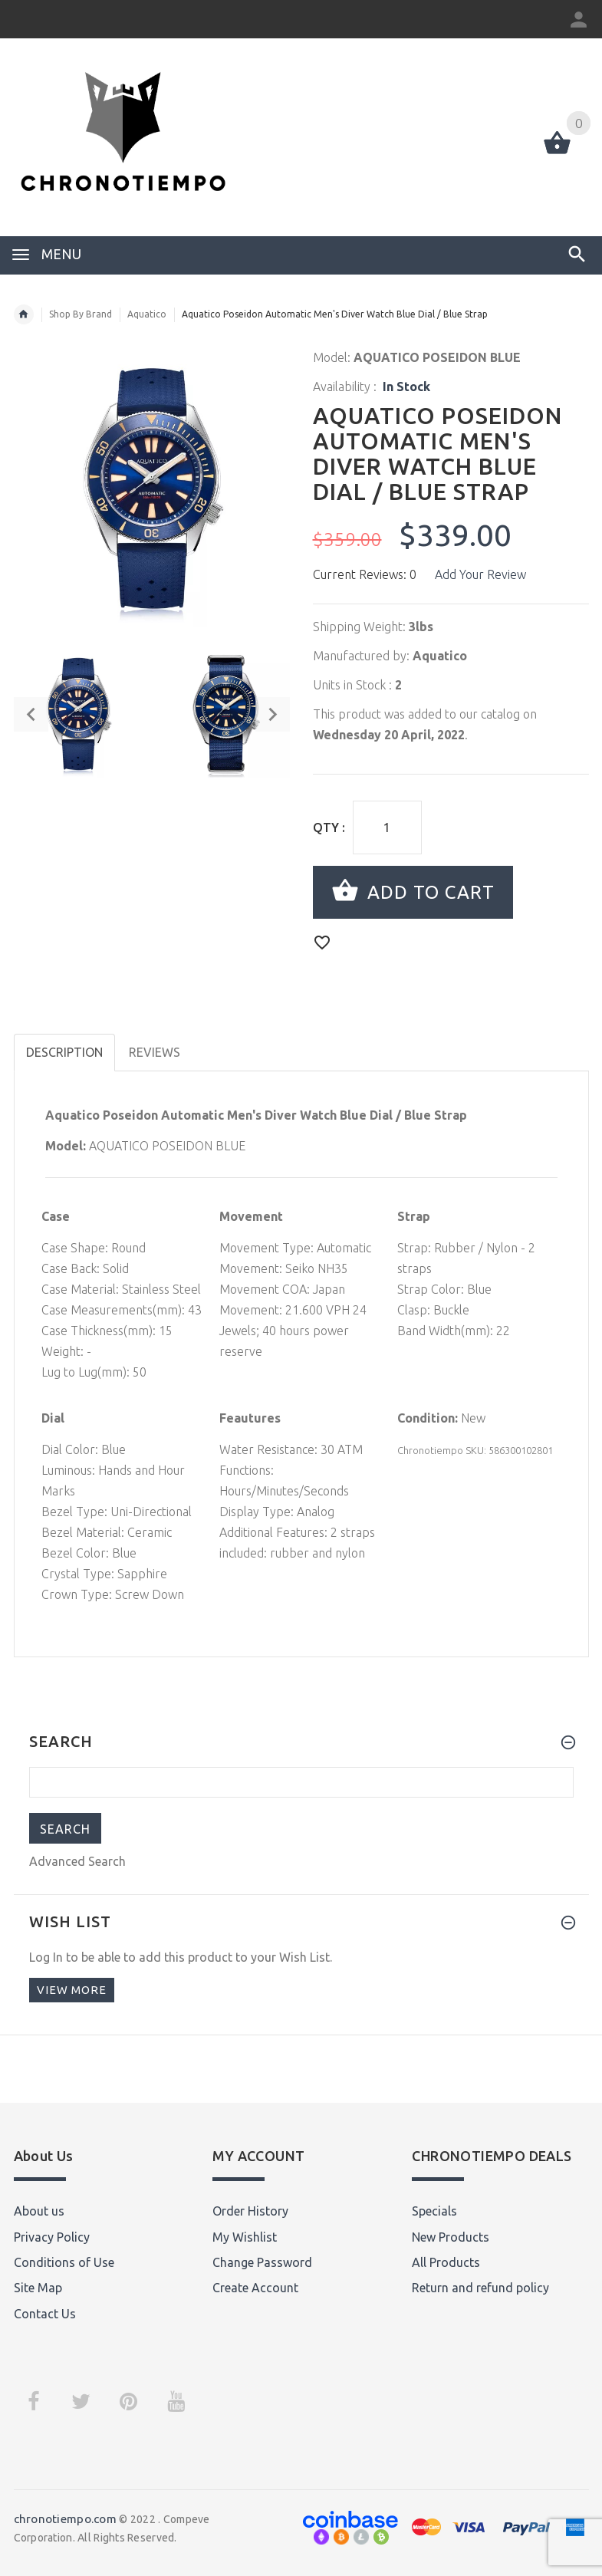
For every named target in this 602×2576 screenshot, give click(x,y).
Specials (434, 2211)
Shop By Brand (80, 314)
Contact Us (45, 2314)
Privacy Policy (52, 2237)
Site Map (38, 2288)
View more (72, 1989)
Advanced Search (77, 1861)
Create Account (255, 2288)
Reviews (154, 1052)
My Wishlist (244, 2237)
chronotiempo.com (65, 2518)
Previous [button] (31, 714)
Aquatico (146, 314)
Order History (250, 2211)
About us (39, 2211)
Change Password (262, 2262)
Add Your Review (480, 574)
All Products (446, 2262)
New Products (450, 2237)
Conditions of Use (64, 2262)
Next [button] (272, 714)
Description (64, 1052)
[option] (78, 714)
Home (24, 314)
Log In (46, 1957)
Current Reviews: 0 (364, 574)
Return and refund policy (480, 2288)
